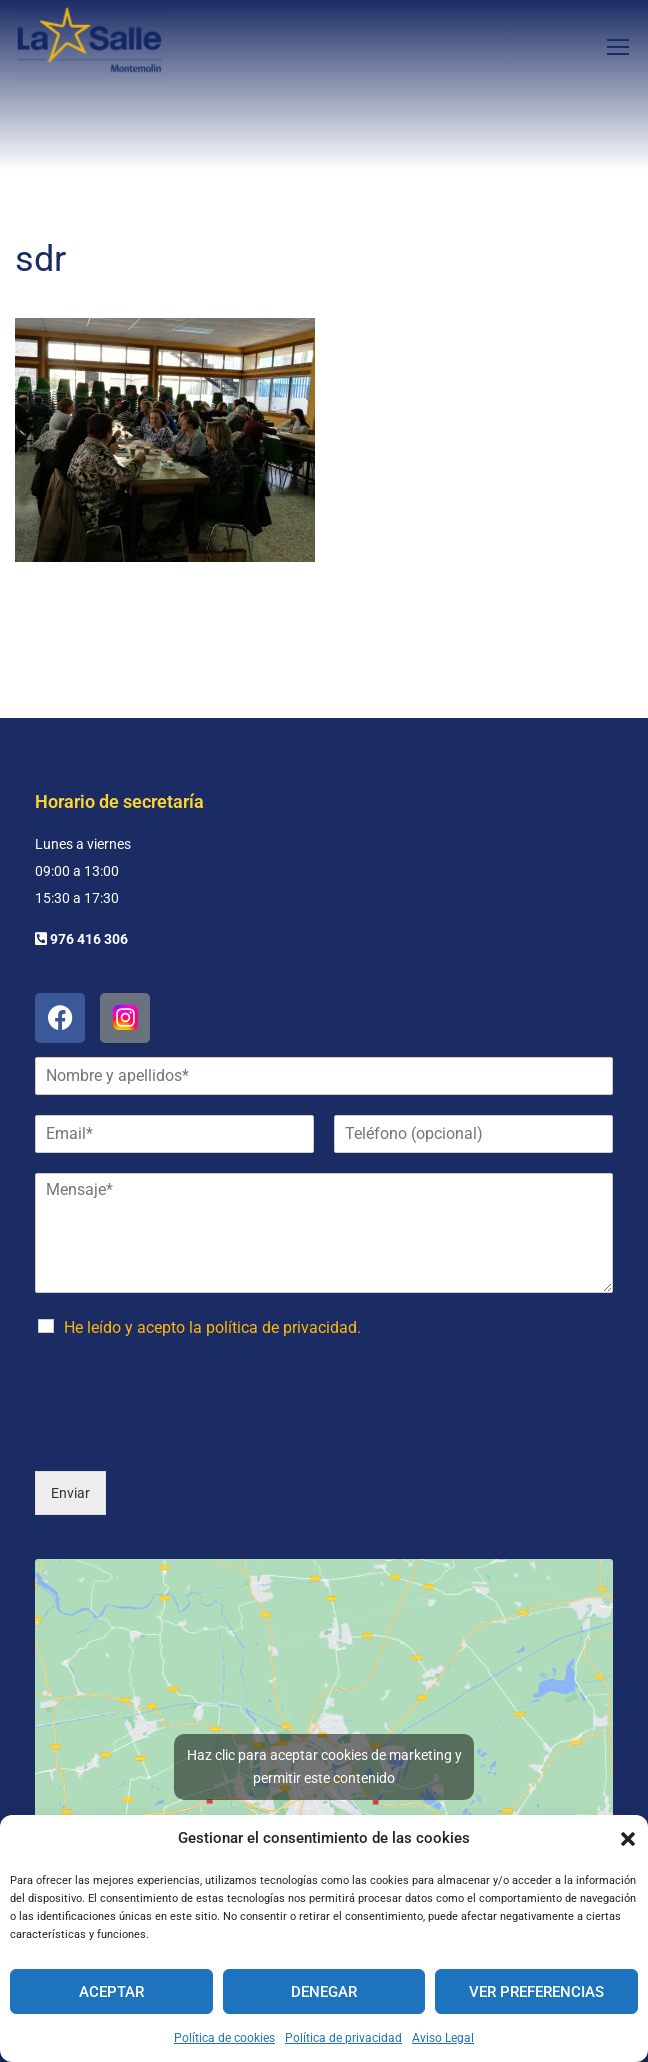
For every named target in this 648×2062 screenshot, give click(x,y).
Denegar (324, 1992)
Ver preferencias (536, 1992)
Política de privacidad (343, 2038)
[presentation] (187, 1484)
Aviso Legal (443, 2038)
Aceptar (111, 1992)
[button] (628, 1839)
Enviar (70, 1539)
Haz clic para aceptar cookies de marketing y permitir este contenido (324, 1812)
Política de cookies (224, 2038)
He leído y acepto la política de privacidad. (212, 1373)
